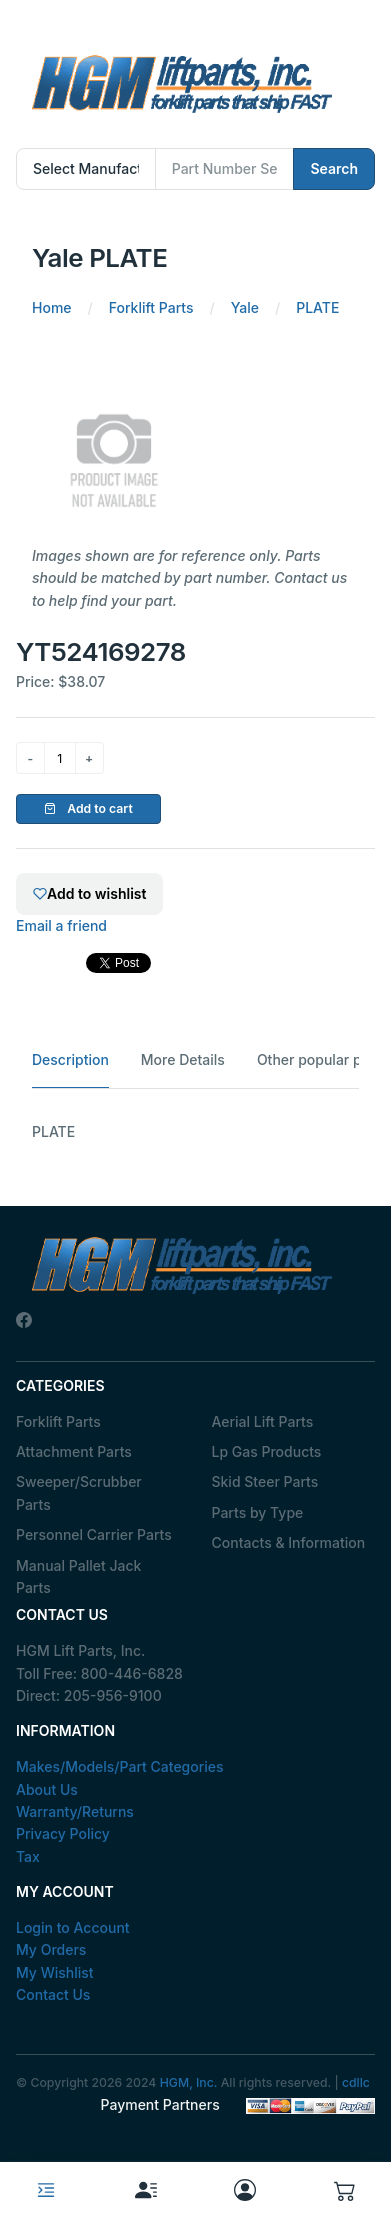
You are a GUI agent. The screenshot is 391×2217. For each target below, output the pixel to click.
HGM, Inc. (189, 2082)
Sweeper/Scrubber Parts (79, 1492)
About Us (47, 1789)
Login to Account (73, 1927)
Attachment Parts (74, 1451)
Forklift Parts (58, 1421)
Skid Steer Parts (265, 1481)
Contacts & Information (289, 1542)
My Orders (51, 1949)
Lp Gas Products (267, 1451)
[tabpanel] (195, 1132)
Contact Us (53, 1994)
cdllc (356, 2082)
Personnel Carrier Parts (94, 1534)
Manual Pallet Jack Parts (78, 1576)
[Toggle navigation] (46, 2190)
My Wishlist (55, 1972)
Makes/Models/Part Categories (120, 1766)
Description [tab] (70, 1059)
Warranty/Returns (75, 1811)
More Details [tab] (183, 1059)
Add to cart (88, 808)
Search (334, 168)
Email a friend (61, 925)
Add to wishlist (89, 893)
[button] (345, 2189)
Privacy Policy (63, 1833)
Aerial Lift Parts (263, 1421)
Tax (28, 1856)
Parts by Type (258, 1512)
